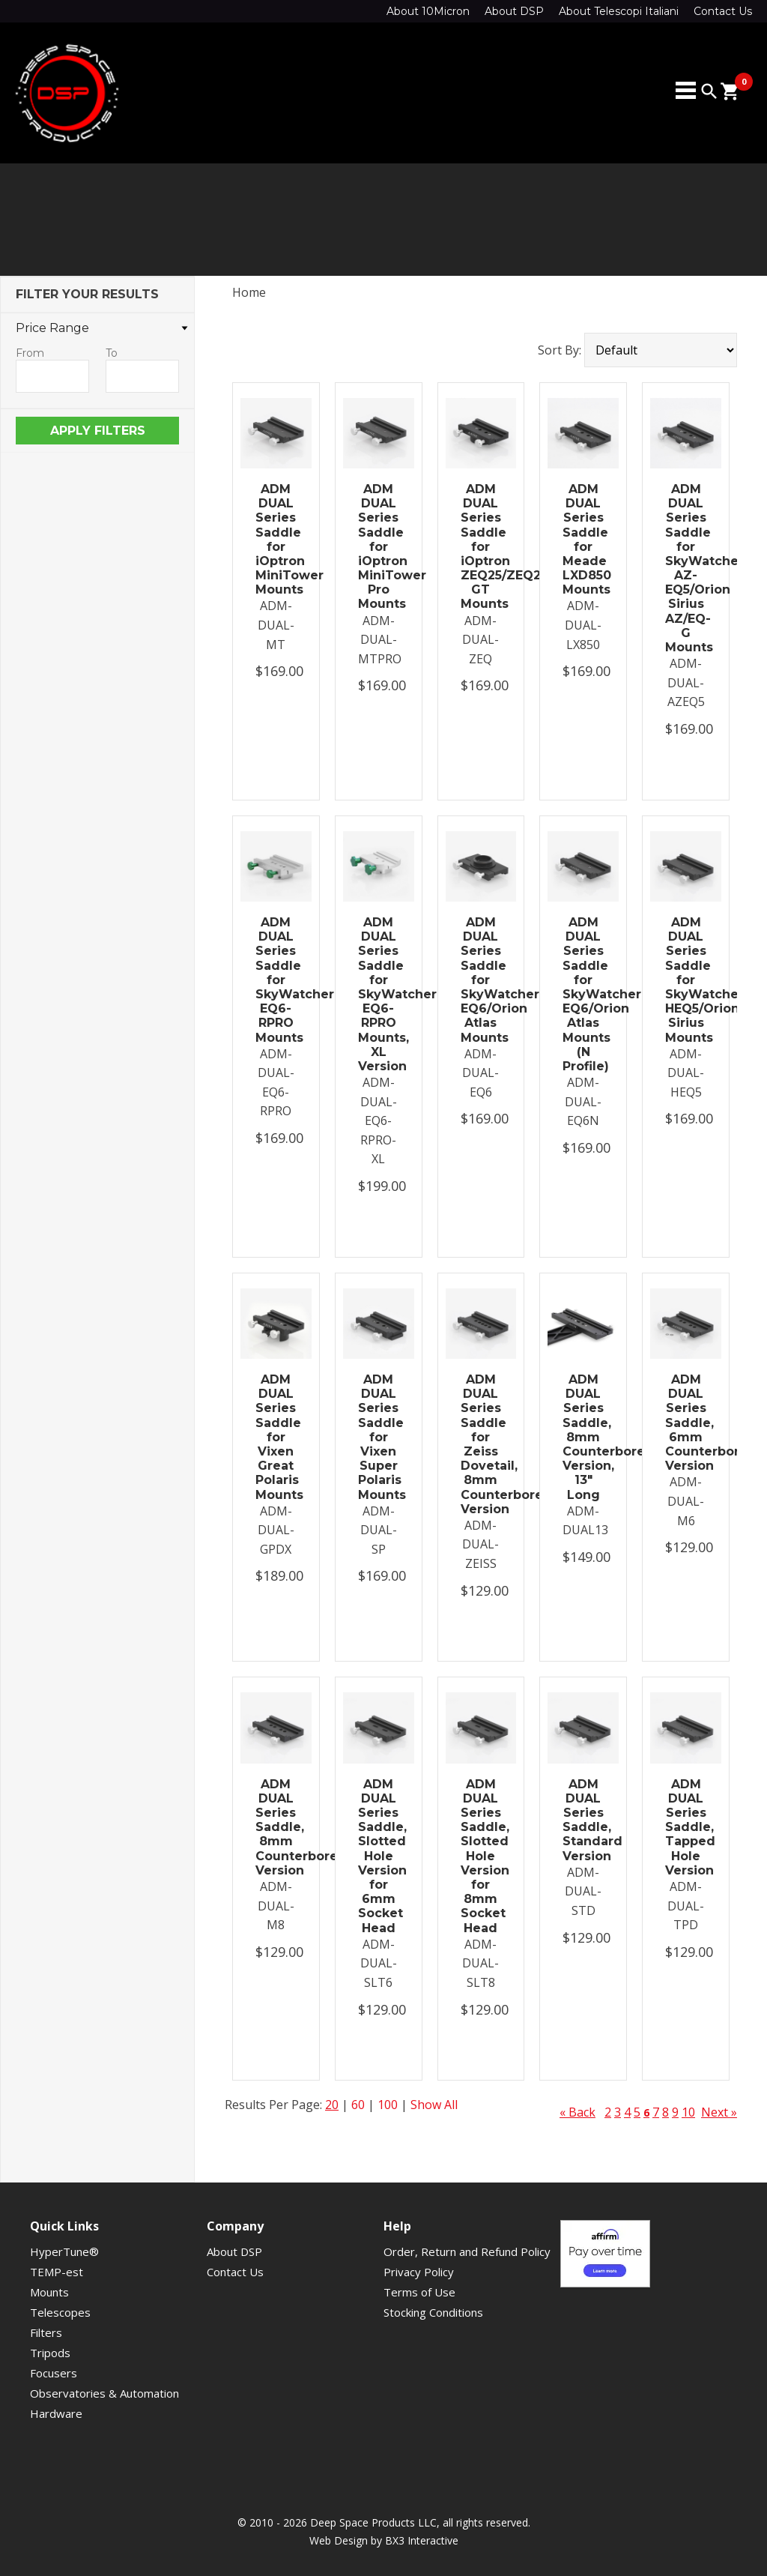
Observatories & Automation (104, 2393)
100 (388, 2104)
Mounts (49, 2291)
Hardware (56, 2413)
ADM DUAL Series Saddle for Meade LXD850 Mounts (583, 539)
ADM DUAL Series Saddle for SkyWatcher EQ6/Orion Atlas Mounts (481, 980)
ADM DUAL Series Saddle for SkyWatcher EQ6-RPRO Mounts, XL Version (378, 994)
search (709, 91)
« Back (577, 2112)
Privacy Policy (419, 2271)
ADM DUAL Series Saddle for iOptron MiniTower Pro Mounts (378, 547)
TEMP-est (56, 2271)
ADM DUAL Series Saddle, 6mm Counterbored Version (685, 1422)
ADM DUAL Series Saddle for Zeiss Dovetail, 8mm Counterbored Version (481, 1444)
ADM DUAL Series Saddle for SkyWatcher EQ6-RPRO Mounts (276, 980)
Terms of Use (419, 2291)
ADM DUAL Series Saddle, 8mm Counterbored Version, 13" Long (583, 1437)
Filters (46, 2332)
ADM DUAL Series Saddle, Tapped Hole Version (685, 1827)
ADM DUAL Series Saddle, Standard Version (583, 1820)
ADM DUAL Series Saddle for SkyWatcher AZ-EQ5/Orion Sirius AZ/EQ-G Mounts (685, 568)
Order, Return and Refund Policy (467, 2251)
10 (688, 2112)
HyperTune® (64, 2251)
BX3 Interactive (421, 2540)
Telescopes (60, 2312)
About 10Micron (428, 11)
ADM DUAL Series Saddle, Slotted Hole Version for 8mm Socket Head (481, 1856)
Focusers (53, 2372)
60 (358, 2104)
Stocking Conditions (433, 2312)
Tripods (50, 2352)
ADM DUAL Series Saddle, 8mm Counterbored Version (276, 1827)
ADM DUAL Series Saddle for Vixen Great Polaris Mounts (276, 1437)
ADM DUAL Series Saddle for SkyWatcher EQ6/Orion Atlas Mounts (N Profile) (583, 994)
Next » (719, 2112)
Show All (434, 2104)
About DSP (514, 11)
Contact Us (723, 11)
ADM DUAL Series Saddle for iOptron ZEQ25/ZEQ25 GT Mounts (481, 547)
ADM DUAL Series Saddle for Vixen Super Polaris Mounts (378, 1437)
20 (332, 2104)
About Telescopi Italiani (619, 11)
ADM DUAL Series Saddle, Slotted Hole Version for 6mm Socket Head (378, 1856)
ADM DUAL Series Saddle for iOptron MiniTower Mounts (276, 539)
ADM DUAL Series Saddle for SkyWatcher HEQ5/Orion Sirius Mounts (685, 980)
